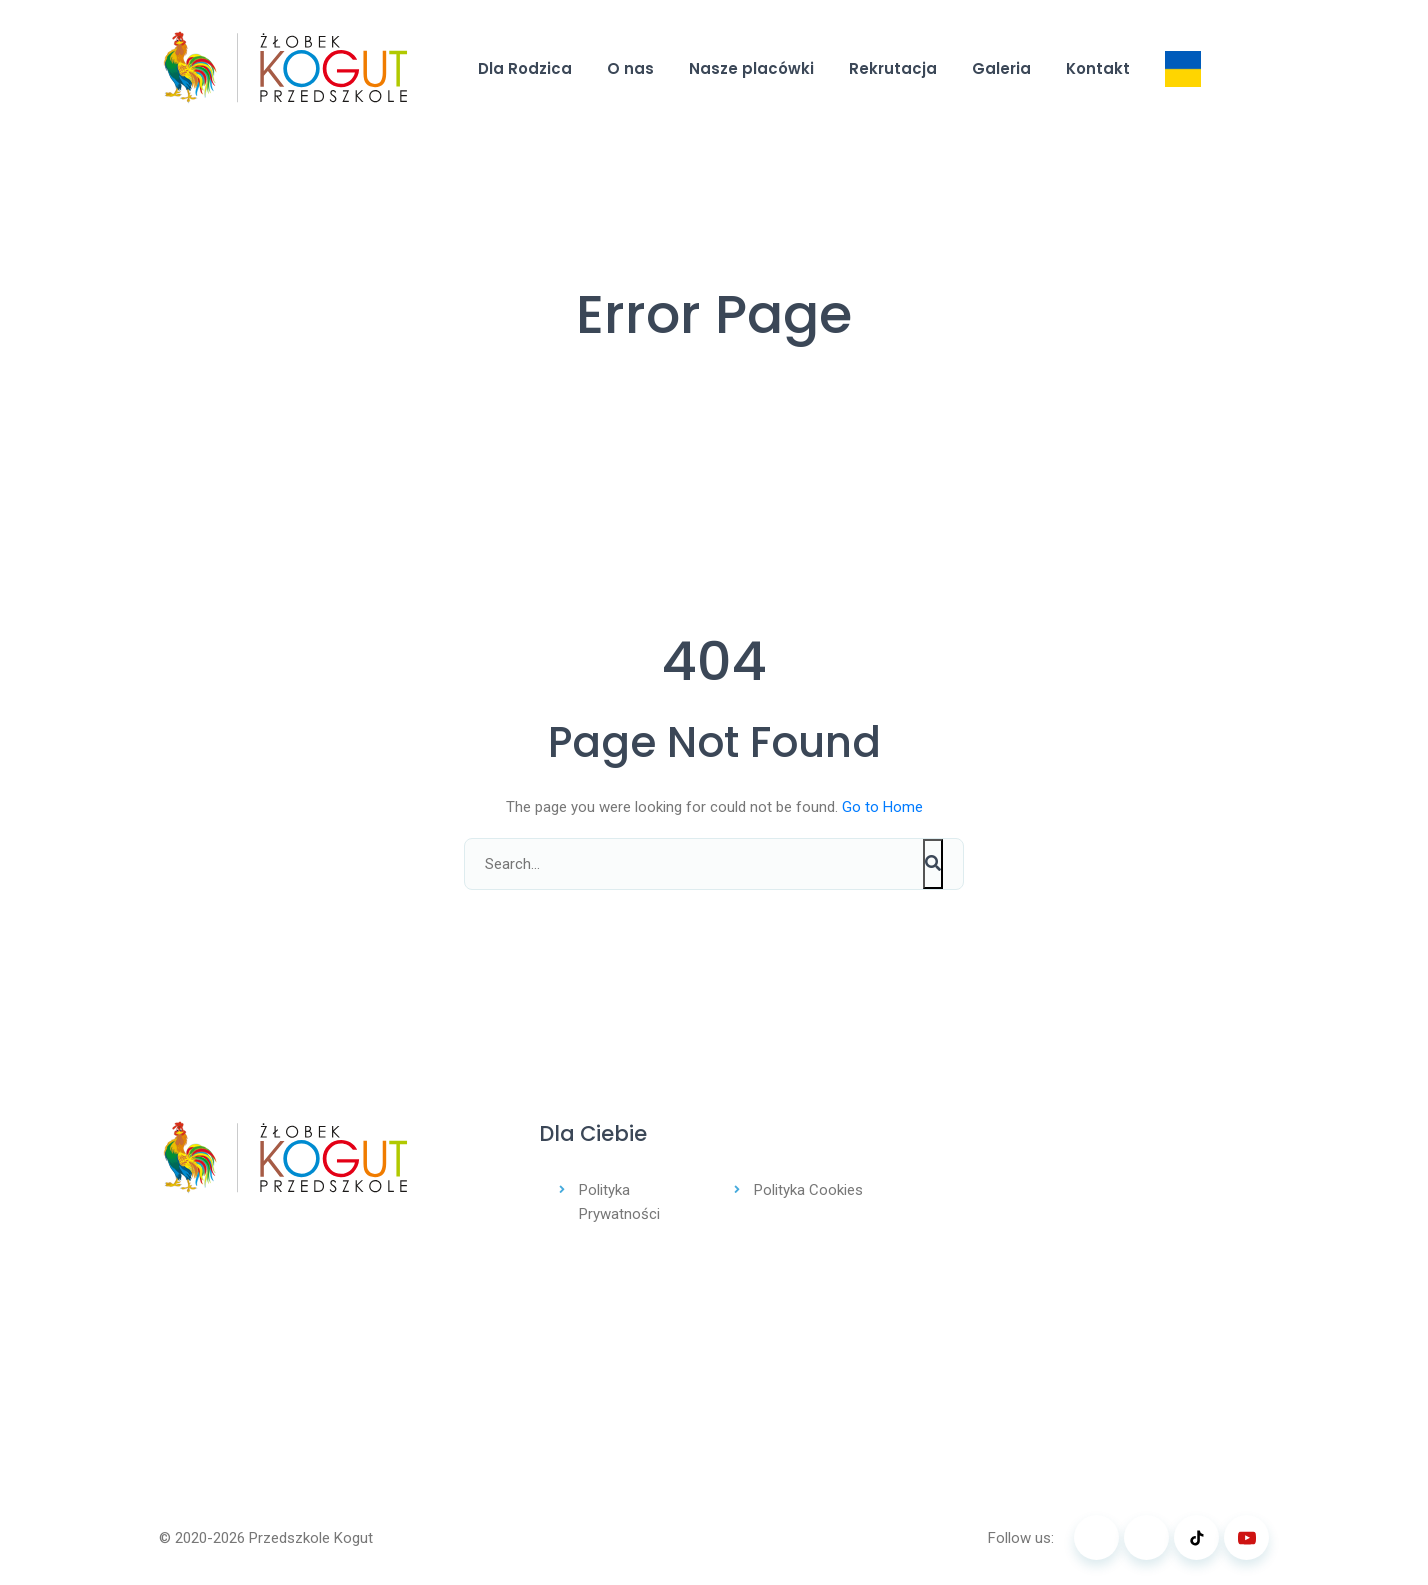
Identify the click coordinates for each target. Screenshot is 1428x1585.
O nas (630, 68)
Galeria (1001, 68)
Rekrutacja (893, 68)
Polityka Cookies (808, 1190)
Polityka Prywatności (619, 1202)
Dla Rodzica (525, 68)
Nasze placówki (751, 68)
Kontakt (1098, 68)
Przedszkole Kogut (311, 1538)
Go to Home (882, 807)
